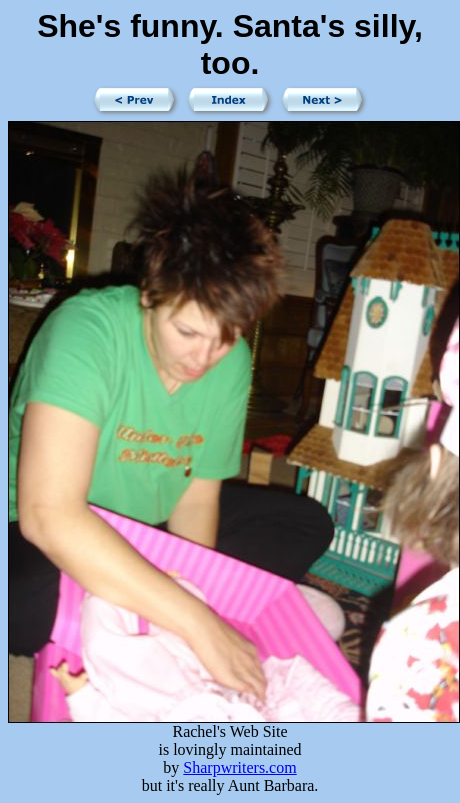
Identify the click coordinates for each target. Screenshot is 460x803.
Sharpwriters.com (239, 767)
